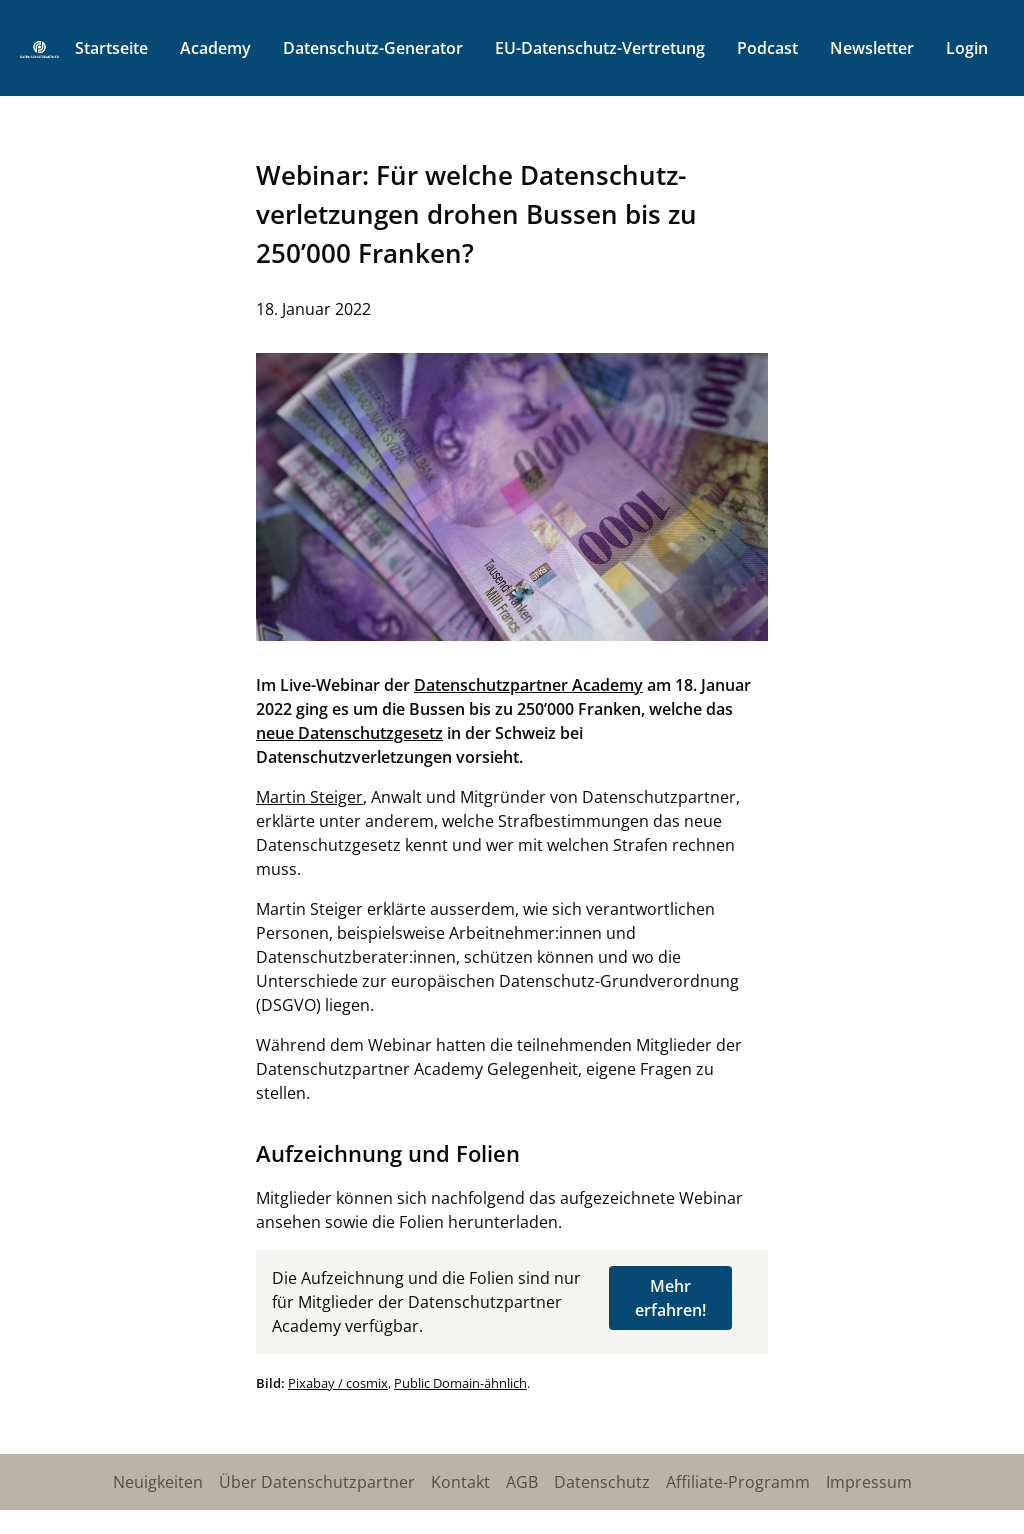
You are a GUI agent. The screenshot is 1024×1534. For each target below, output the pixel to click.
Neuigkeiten (158, 1482)
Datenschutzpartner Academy (528, 685)
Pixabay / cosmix (338, 1383)
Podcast (767, 48)
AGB (522, 1482)
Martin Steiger (309, 797)
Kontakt (460, 1482)
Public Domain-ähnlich (460, 1383)
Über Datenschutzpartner (317, 1482)
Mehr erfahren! (670, 1298)
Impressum (869, 1482)
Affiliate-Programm (738, 1482)
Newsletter (872, 48)
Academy (215, 48)
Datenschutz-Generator (373, 48)
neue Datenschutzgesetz (349, 733)
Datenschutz (602, 1482)
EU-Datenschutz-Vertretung (600, 48)
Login (967, 48)
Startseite (111, 48)
